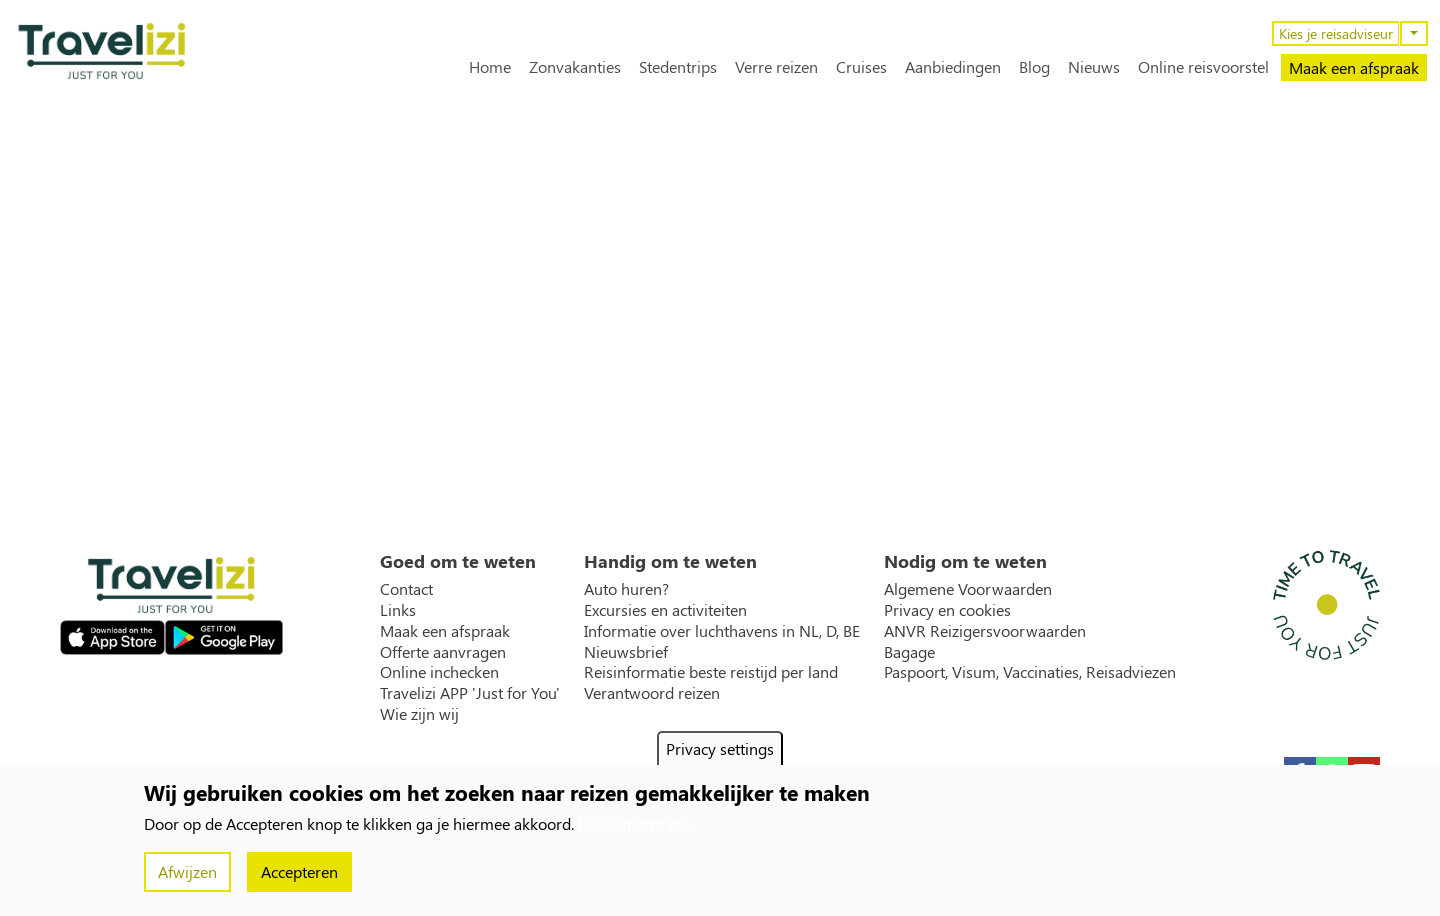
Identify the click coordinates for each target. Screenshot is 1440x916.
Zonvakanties (575, 67)
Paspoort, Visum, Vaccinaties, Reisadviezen (1030, 672)
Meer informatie (634, 823)
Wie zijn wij (419, 714)
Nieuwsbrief (626, 652)
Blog (1034, 67)
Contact (406, 589)
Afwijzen (187, 871)
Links (398, 610)
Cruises (861, 67)
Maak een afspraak (1354, 67)
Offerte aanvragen (443, 652)
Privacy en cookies (947, 610)
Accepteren (299, 871)
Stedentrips (678, 67)
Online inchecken (439, 672)
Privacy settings (720, 748)
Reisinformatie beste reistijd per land (711, 672)
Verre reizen (776, 67)
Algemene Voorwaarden (968, 589)
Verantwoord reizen (652, 693)
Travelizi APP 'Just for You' (470, 693)
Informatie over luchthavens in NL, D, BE (722, 631)
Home (490, 67)
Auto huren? (626, 589)
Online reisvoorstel (1203, 67)
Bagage (909, 652)
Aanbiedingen (953, 67)
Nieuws (1094, 67)
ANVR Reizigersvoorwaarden (985, 631)
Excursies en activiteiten (665, 610)
